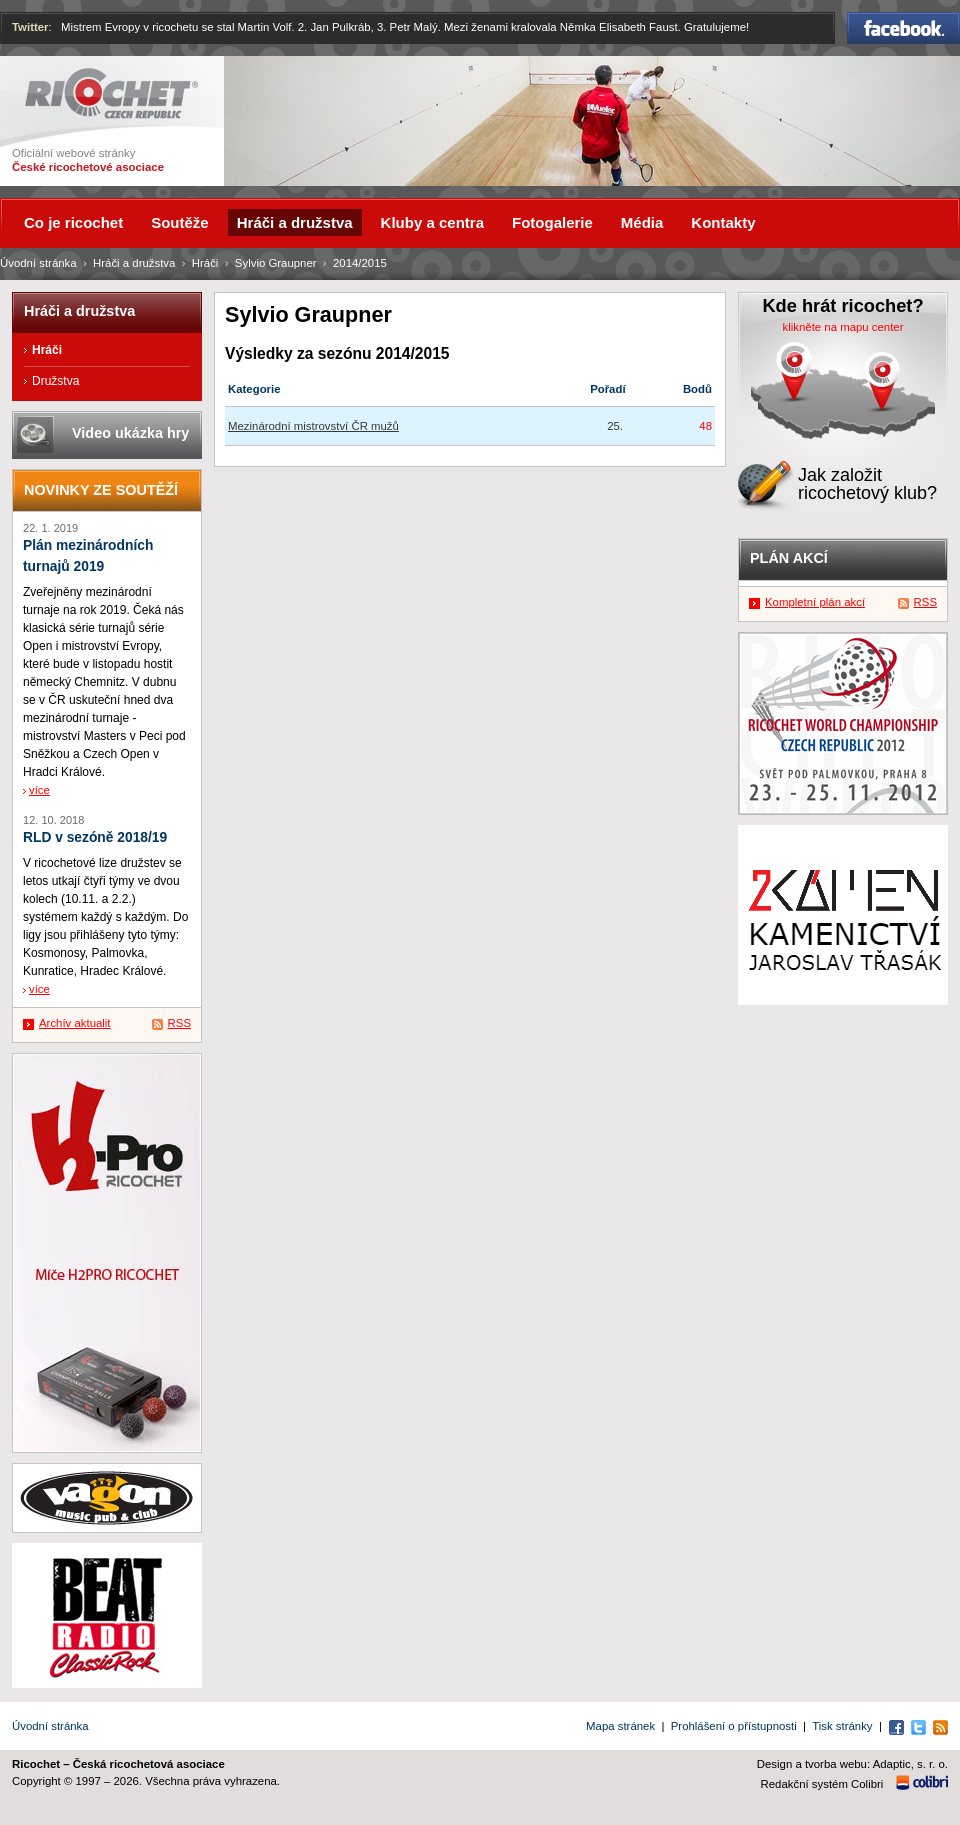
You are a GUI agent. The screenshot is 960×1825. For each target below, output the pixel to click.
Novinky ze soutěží (101, 490)
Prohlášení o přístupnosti (734, 1726)
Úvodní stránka (38, 263)
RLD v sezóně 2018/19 (95, 837)
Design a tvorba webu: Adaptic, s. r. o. (852, 1764)
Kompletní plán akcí (815, 602)
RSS (179, 1023)
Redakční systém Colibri (822, 1784)
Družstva (55, 381)
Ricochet (111, 93)
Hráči (205, 263)
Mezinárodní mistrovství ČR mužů (313, 426)
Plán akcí (789, 558)
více (39, 790)
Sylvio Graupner (276, 263)
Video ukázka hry (130, 433)
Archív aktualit (75, 1023)
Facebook (903, 28)
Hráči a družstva (134, 263)
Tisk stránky (842, 1726)
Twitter (30, 27)
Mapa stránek (620, 1726)
